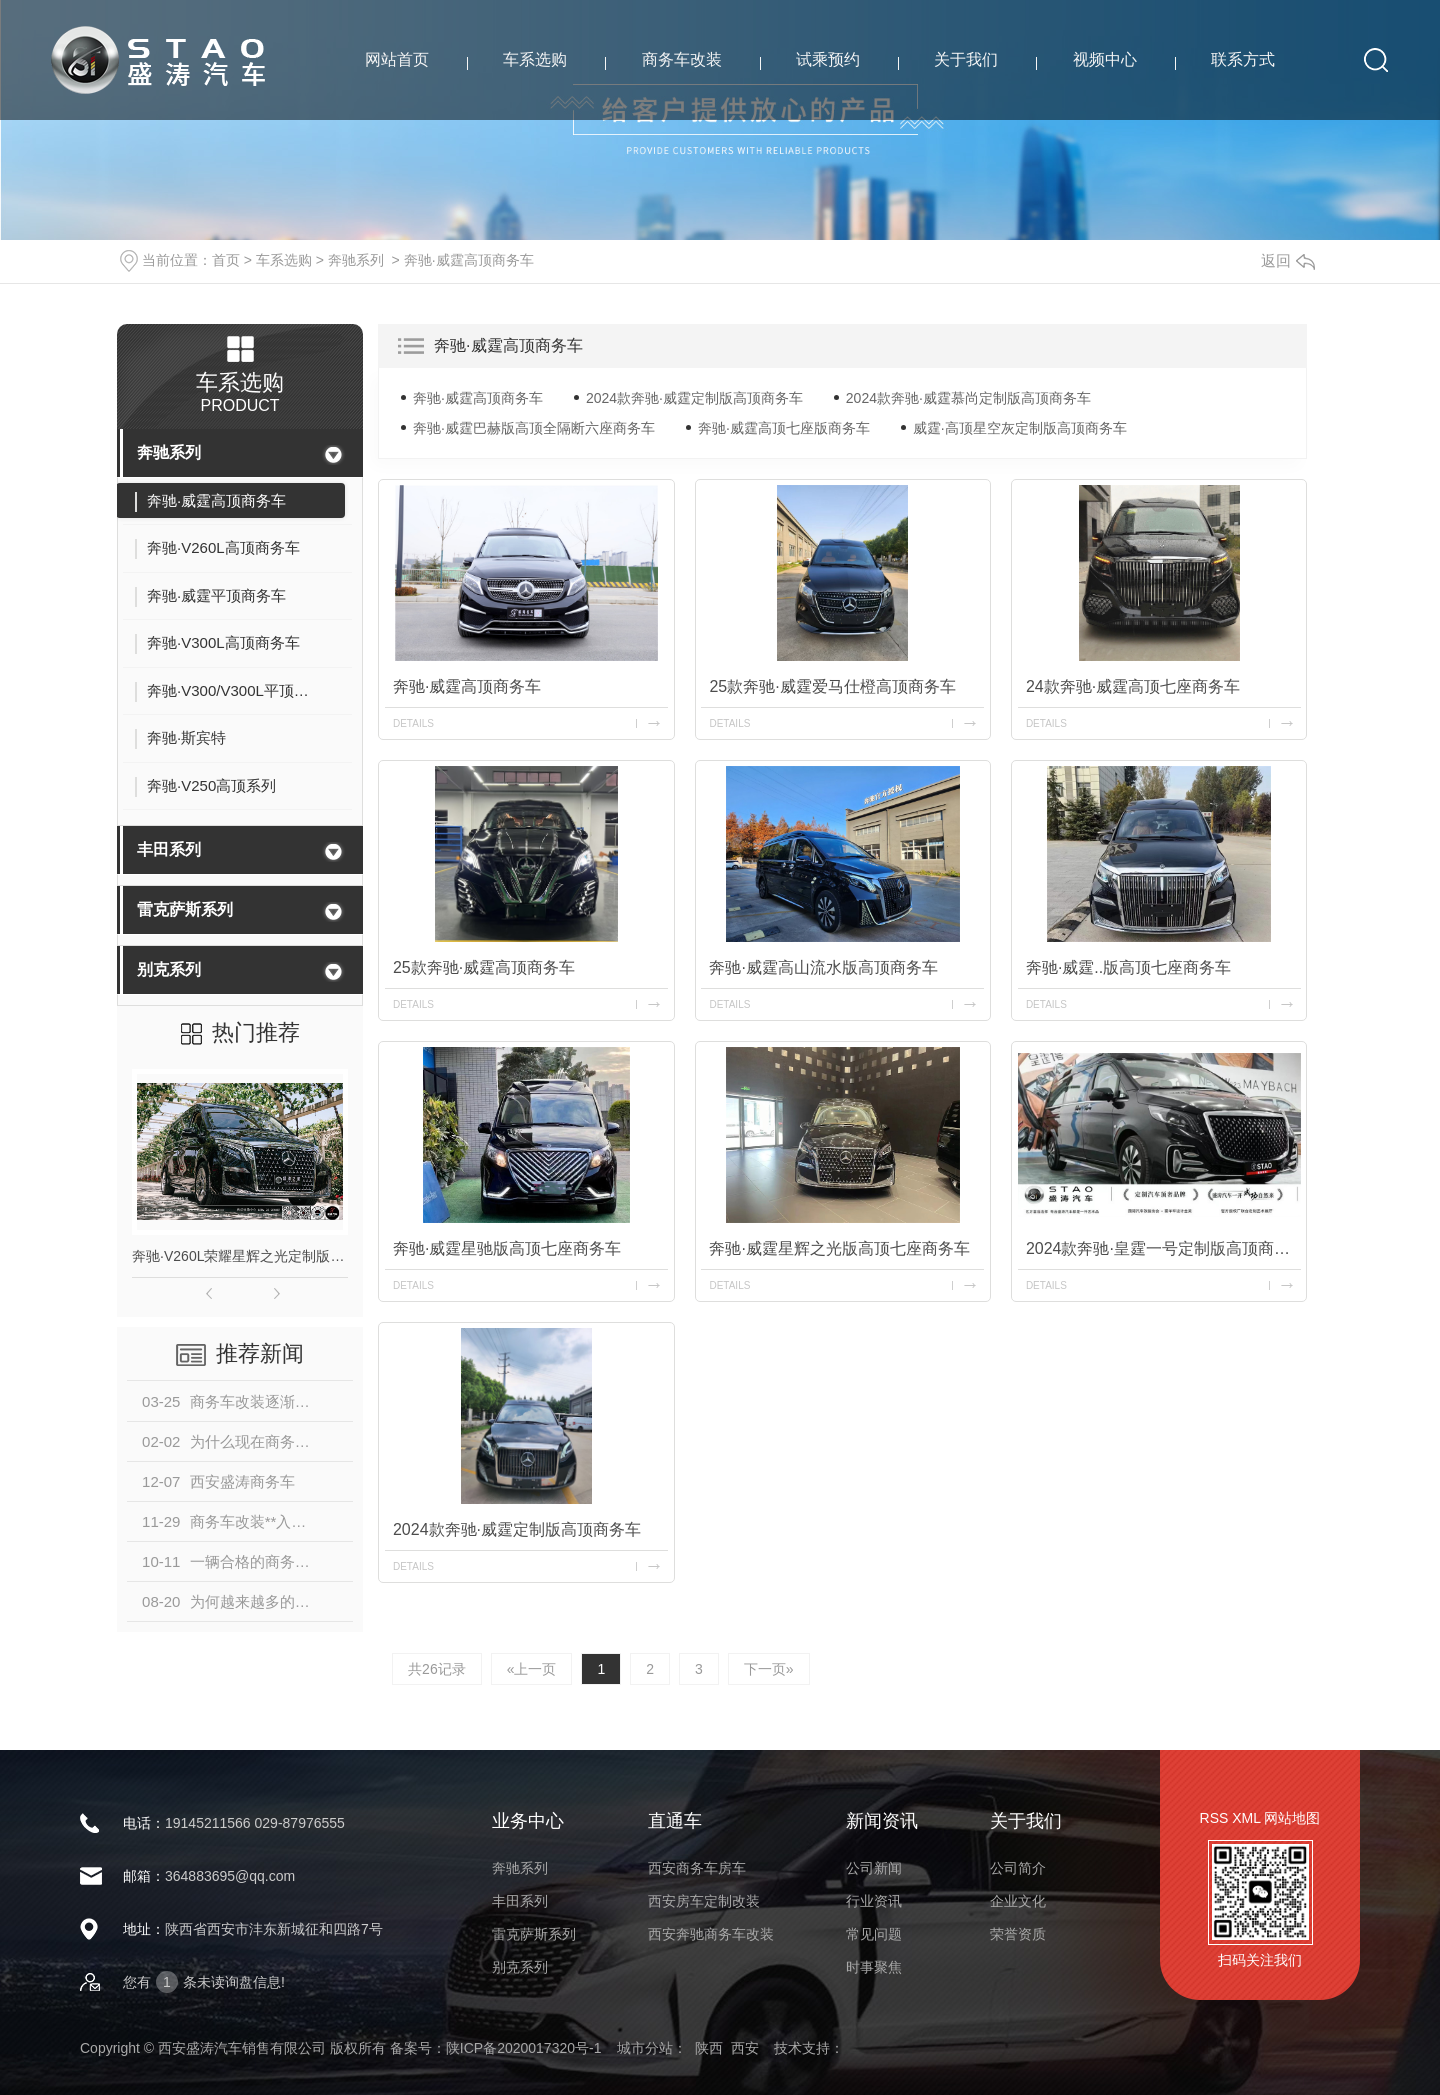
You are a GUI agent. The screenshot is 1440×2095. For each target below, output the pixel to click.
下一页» (769, 1669)
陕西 (709, 2048)
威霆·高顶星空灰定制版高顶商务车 (1020, 428)
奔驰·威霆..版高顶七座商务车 (1128, 967)
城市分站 (645, 2048)
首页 (226, 260)
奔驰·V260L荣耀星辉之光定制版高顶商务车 (240, 1256)
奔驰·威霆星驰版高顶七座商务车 (507, 1248)
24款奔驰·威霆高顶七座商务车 (1133, 686)
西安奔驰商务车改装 (711, 1934)
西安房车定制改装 (704, 1901)
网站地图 (1292, 1818)
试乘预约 (828, 59)
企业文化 (1018, 1901)
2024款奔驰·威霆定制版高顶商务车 (694, 398)
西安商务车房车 (697, 1868)
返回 (1288, 260)
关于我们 (966, 59)
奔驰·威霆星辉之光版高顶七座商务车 (839, 1248)
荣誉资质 (1018, 1934)
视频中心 (1105, 59)
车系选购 (535, 59)
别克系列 (169, 969)
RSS (1214, 1818)
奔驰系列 (356, 260)
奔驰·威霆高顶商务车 (469, 260)
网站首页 (397, 59)
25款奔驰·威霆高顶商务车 (484, 967)
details (413, 723)
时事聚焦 (874, 1967)
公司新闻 (874, 1868)
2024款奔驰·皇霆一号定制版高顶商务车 (1163, 1248)
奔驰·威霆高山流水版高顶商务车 (823, 967)
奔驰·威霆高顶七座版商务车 (784, 428)
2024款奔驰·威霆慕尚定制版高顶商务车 (968, 398)
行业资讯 (874, 1901)
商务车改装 (682, 59)
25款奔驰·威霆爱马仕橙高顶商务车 (832, 686)
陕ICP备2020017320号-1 (524, 2048)
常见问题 (874, 1934)
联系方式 (1243, 59)
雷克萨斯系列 (185, 909)
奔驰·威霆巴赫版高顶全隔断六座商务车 (534, 428)
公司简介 (1018, 1868)
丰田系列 (169, 849)
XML (1246, 1818)
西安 (745, 2048)
